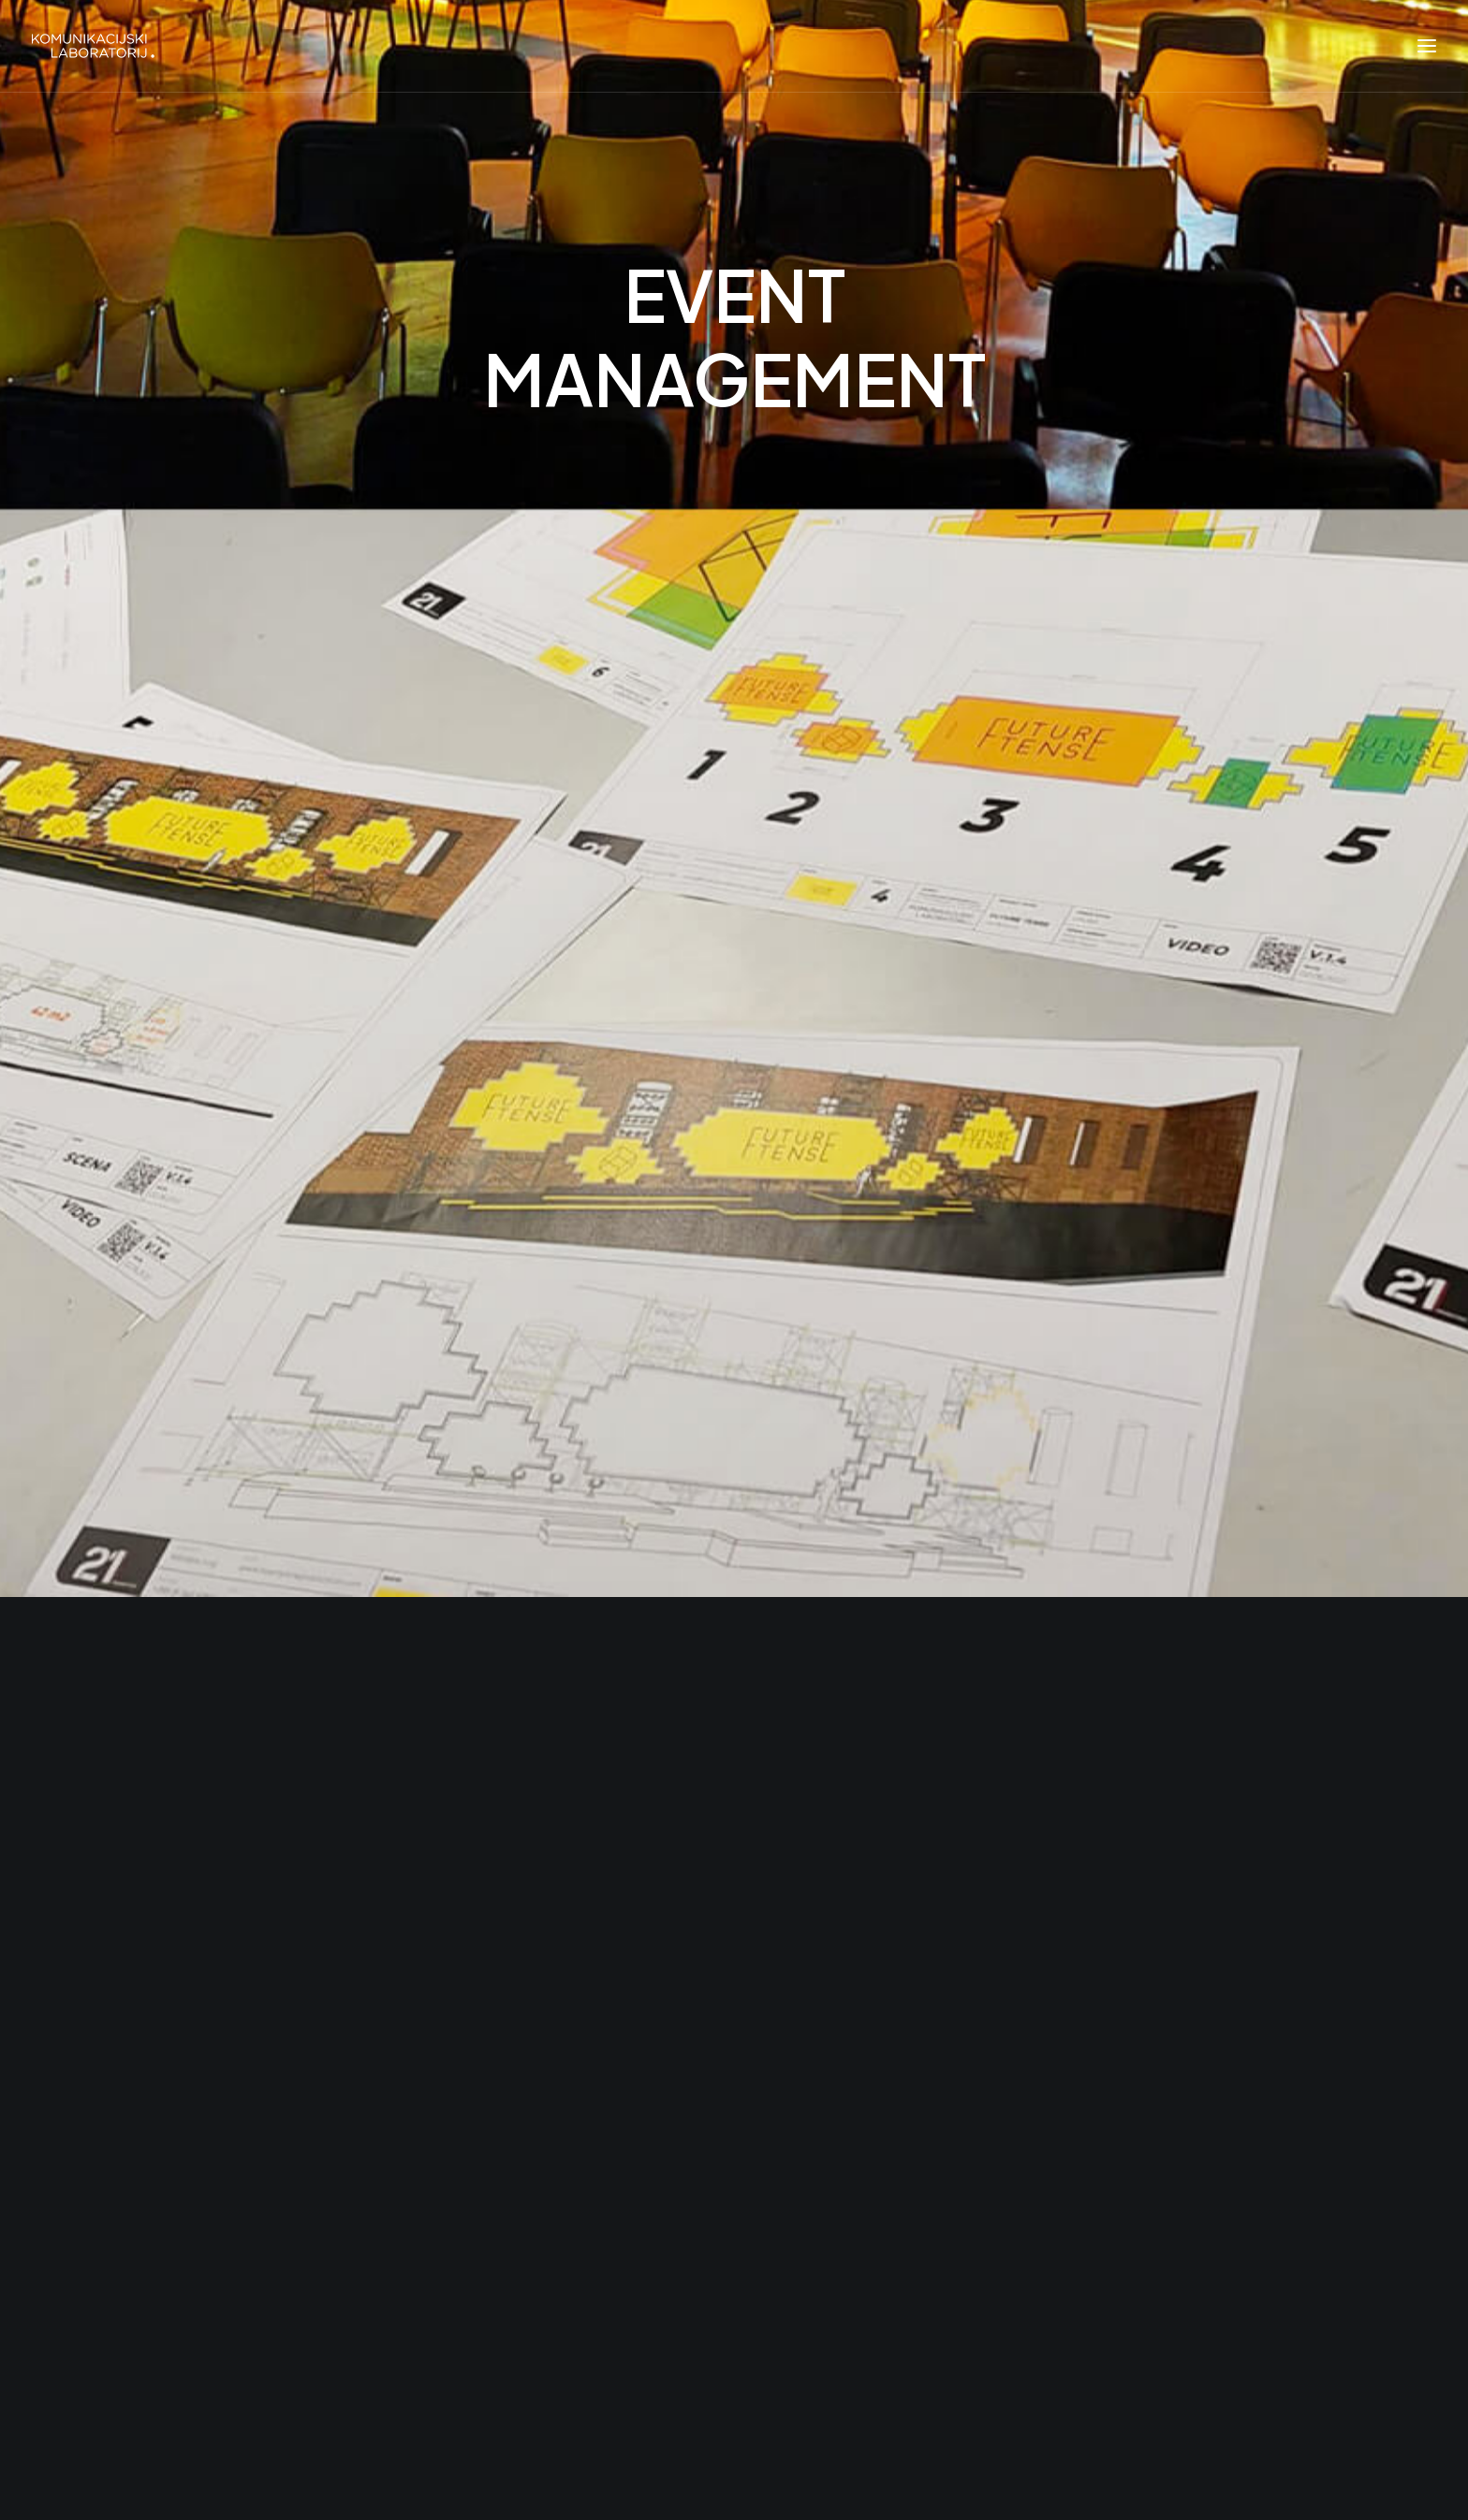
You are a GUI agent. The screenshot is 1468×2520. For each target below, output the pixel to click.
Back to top (1330, 2440)
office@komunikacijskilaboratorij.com (976, 1732)
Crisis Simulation (488, 2082)
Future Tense (475, 2129)
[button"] (109, 2284)
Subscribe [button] (1108, 2088)
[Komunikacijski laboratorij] (93, 46)
